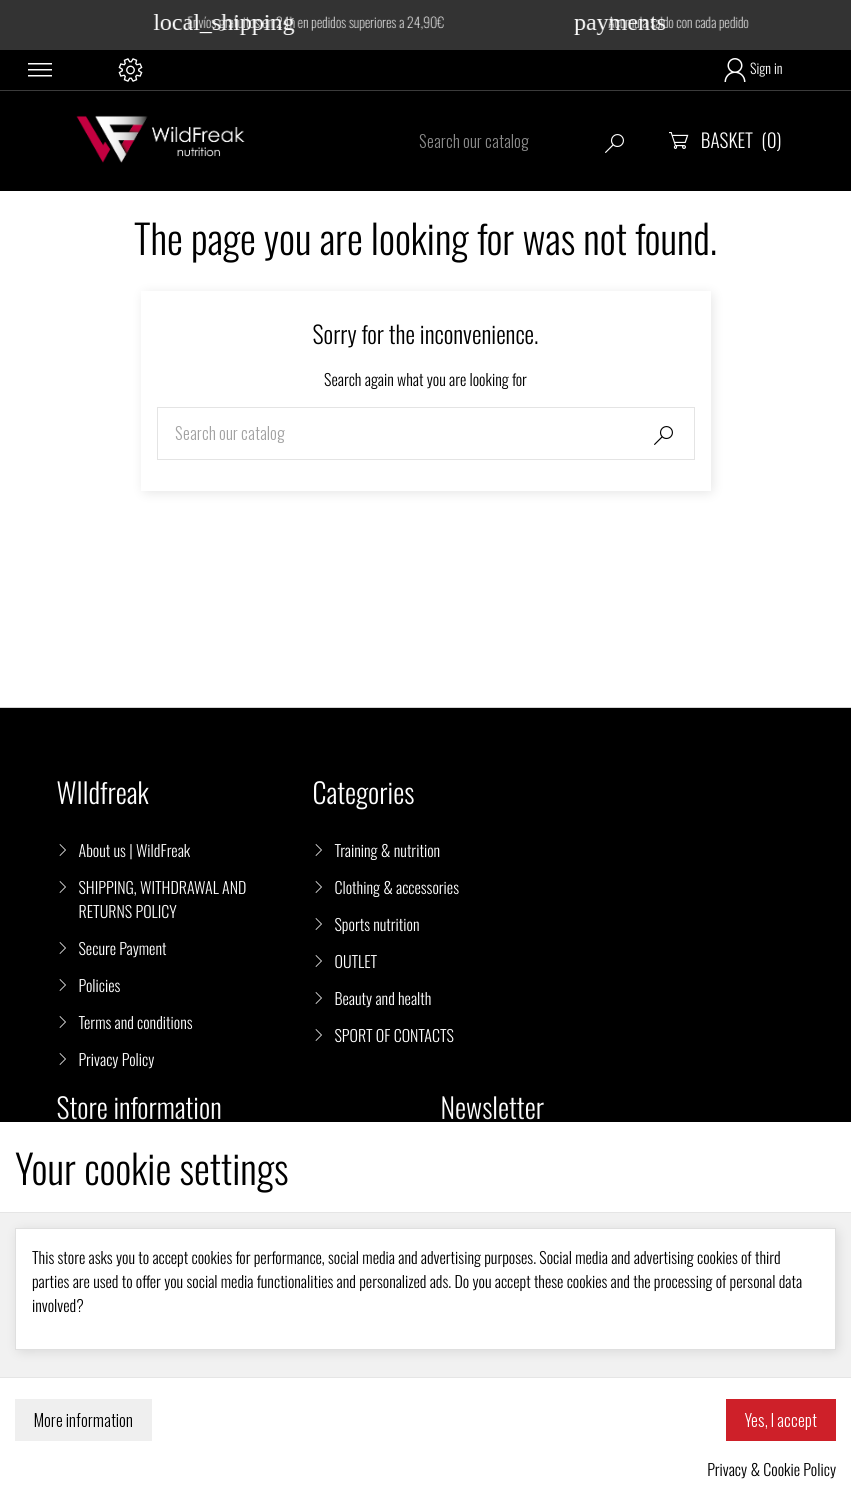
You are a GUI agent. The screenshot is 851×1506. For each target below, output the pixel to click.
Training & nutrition (387, 850)
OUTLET (355, 961)
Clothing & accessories (396, 887)
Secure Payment (123, 948)
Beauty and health (382, 998)
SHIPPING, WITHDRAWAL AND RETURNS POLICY (163, 899)
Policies (100, 985)
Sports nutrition (376, 924)
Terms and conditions (136, 1022)
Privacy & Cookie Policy (771, 1469)
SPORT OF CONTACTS (393, 1035)
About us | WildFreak (135, 850)
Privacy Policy (117, 1059)
